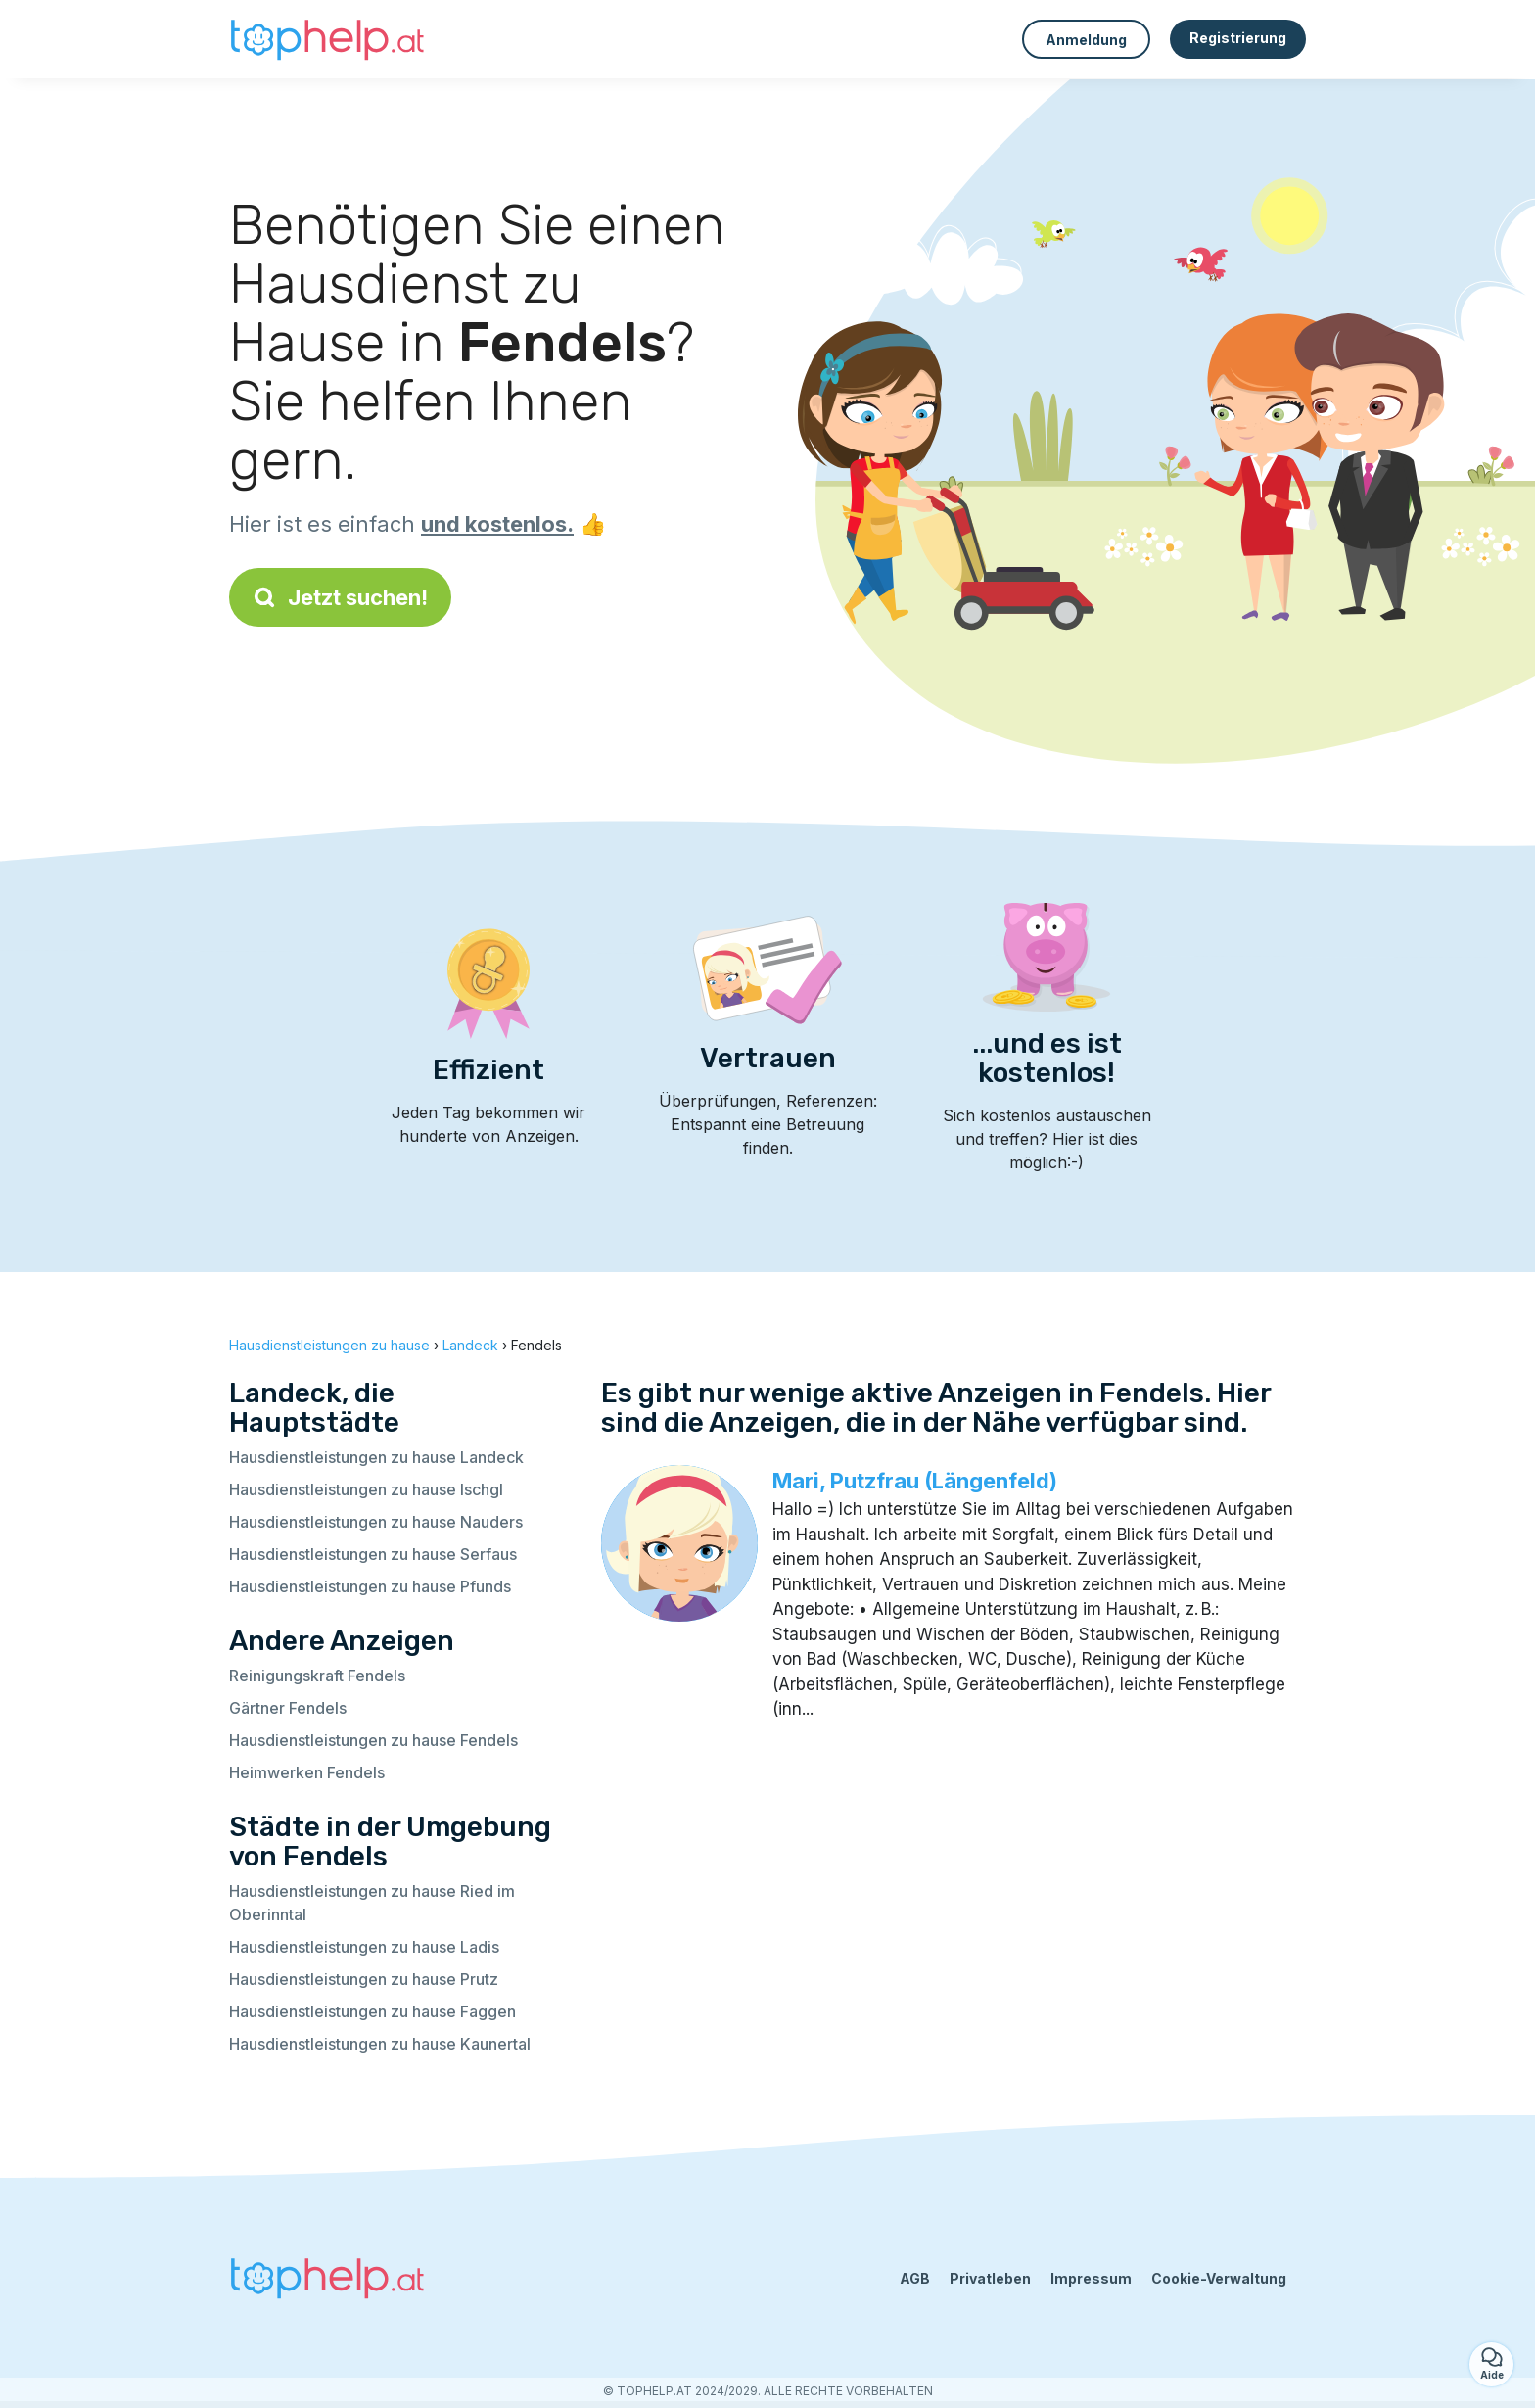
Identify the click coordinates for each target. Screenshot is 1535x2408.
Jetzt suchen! (340, 597)
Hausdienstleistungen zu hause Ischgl (366, 1489)
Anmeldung (1086, 39)
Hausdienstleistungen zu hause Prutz (363, 1979)
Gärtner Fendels (288, 1708)
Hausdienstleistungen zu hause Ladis (364, 1947)
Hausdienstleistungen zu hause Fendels (373, 1740)
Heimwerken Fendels (307, 1772)
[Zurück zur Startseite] (327, 39)
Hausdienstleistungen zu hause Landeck (376, 1457)
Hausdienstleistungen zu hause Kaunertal (380, 2044)
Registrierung (1237, 37)
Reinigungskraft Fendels (317, 1675)
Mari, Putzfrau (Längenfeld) (914, 1480)
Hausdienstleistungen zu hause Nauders (376, 1522)
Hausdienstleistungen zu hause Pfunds (370, 1586)
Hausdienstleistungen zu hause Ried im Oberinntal (372, 1902)
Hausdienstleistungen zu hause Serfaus (373, 1554)
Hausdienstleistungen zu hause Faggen (372, 2011)
